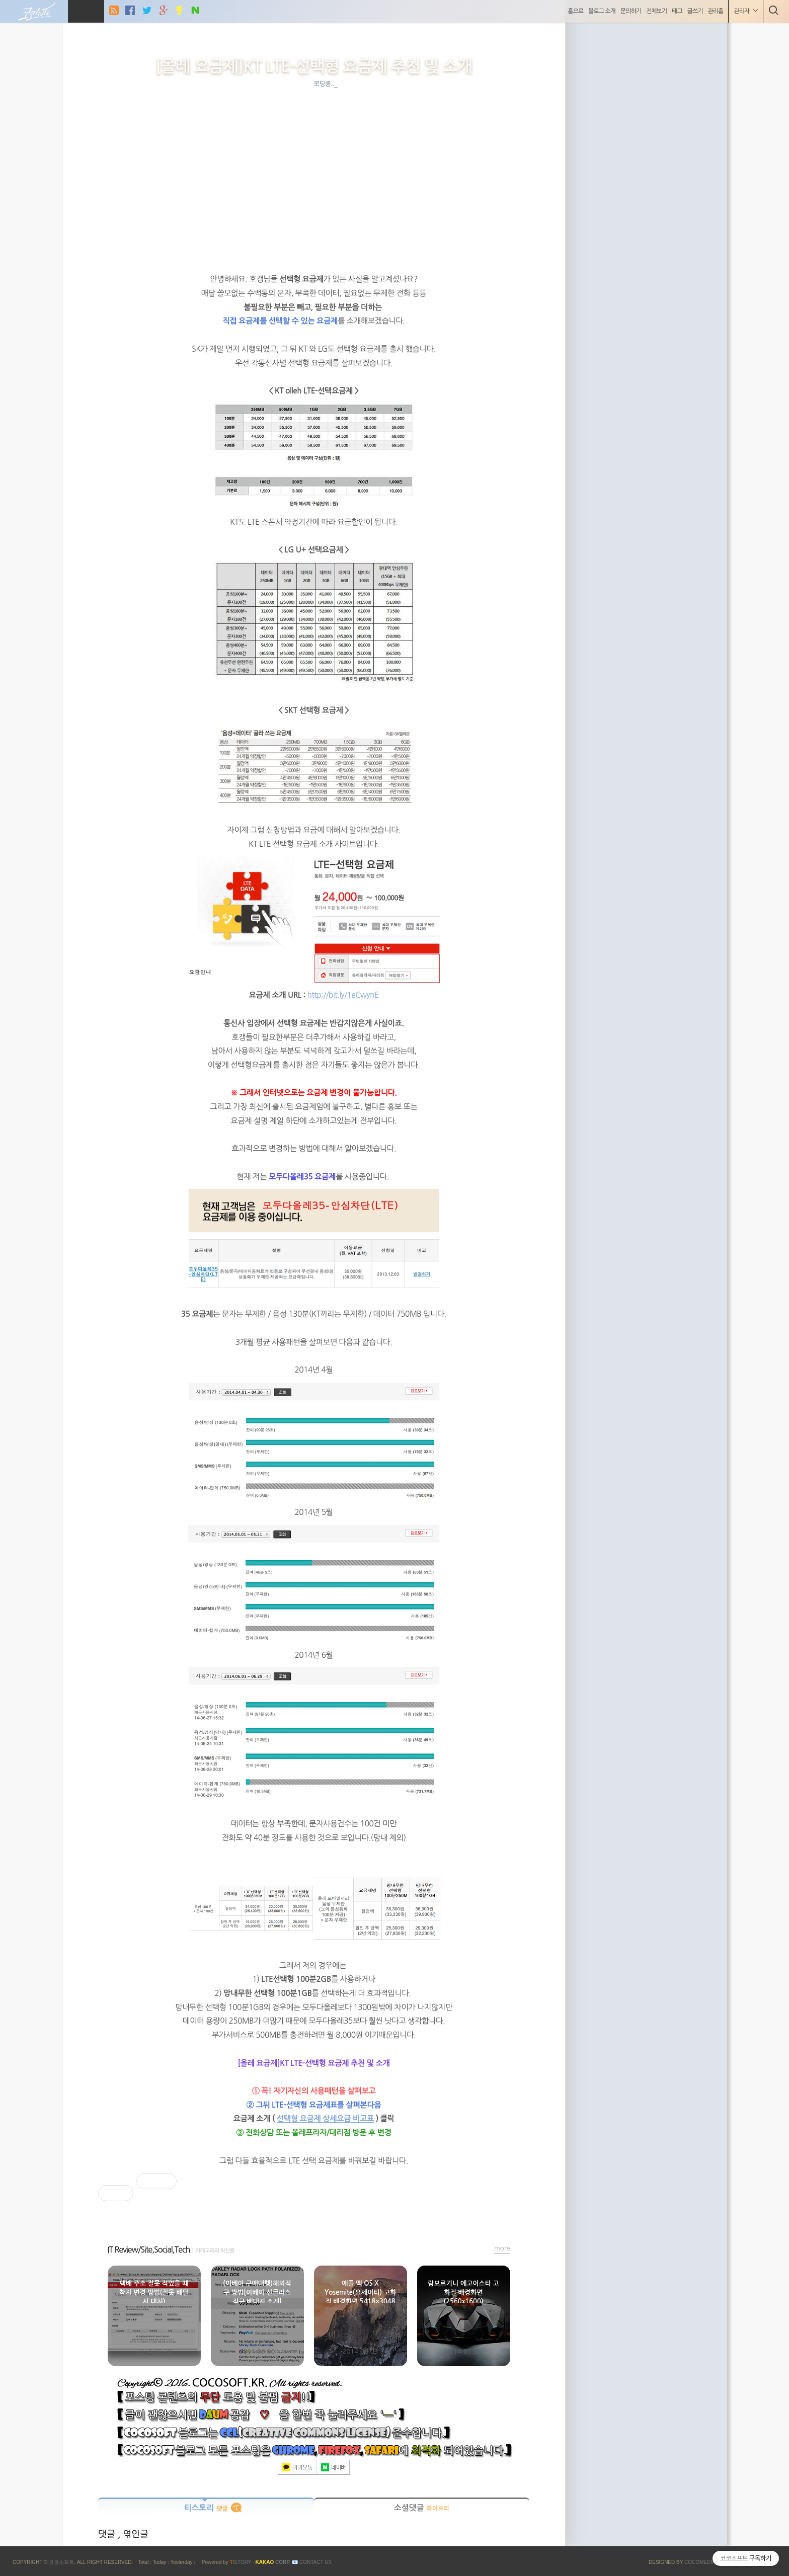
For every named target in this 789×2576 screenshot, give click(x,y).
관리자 (744, 11)
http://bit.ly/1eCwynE (343, 995)
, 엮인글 (133, 2534)
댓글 (108, 2534)
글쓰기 (693, 11)
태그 (675, 11)
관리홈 (714, 11)
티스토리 (206, 2508)
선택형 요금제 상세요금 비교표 (325, 2118)
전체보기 (654, 11)
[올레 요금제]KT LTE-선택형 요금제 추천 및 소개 (313, 66)
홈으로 (574, 11)
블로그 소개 (600, 11)
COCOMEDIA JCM (706, 2562)
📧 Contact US (312, 2562)
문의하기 (628, 11)
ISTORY (240, 2562)
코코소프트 (61, 2562)
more (502, 2248)
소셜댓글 (421, 2508)
